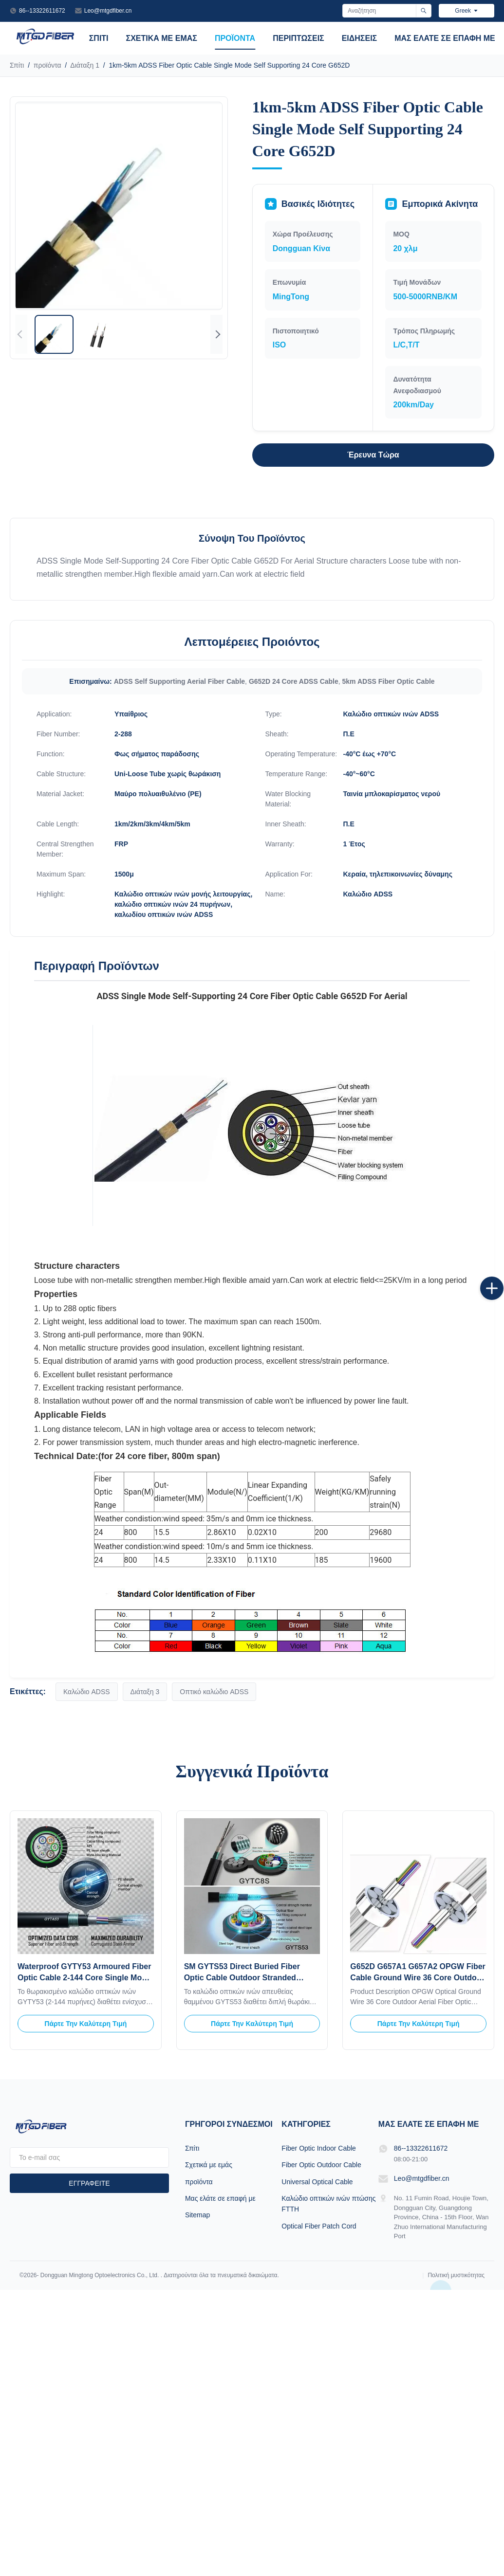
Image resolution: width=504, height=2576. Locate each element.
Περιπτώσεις (298, 38)
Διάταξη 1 (84, 65)
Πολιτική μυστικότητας (456, 2275)
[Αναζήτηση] (423, 10)
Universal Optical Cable (317, 2182)
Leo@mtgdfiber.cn (108, 10)
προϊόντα (235, 38)
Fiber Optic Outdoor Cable (321, 2165)
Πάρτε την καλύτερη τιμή (85, 2024)
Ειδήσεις (359, 38)
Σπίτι (99, 38)
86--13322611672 (42, 10)
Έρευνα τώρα (373, 455)
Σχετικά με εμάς (161, 38)
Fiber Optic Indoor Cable (318, 2148)
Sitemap (197, 2215)
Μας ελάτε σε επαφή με (444, 38)
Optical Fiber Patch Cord (318, 2226)
